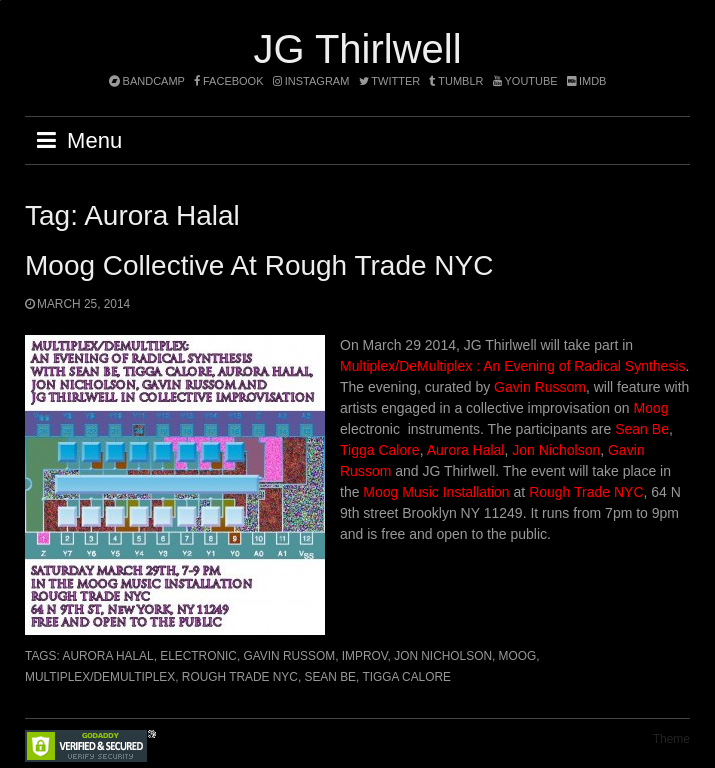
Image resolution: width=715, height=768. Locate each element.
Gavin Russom (540, 387)
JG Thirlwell (357, 49)
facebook (229, 81)
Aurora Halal (466, 450)
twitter (390, 81)
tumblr (457, 81)
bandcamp (147, 81)
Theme (671, 739)
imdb (587, 81)
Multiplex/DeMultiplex (100, 677)
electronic (198, 656)
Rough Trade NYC (586, 492)
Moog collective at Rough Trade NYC (259, 265)
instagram (311, 81)
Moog (650, 408)
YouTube (525, 81)
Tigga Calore (380, 450)
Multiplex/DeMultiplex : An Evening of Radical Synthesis (513, 366)
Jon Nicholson (556, 450)
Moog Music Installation (436, 492)
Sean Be (642, 429)
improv (365, 656)
